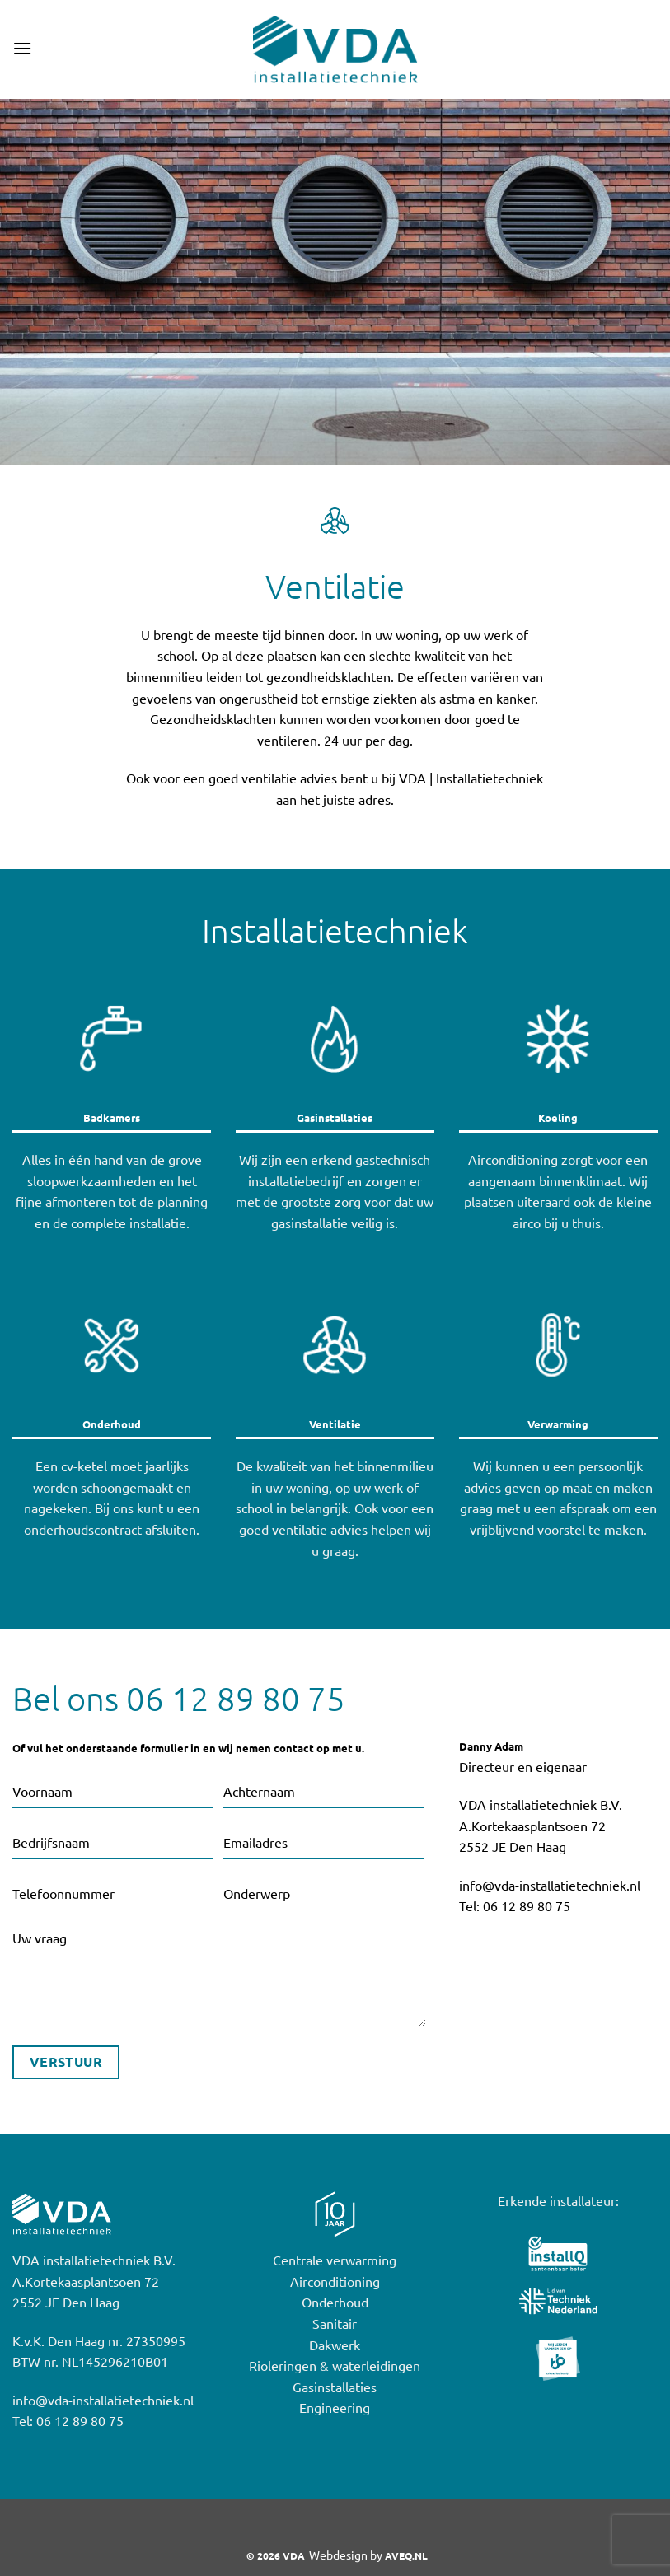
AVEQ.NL (406, 2555)
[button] (22, 49)
